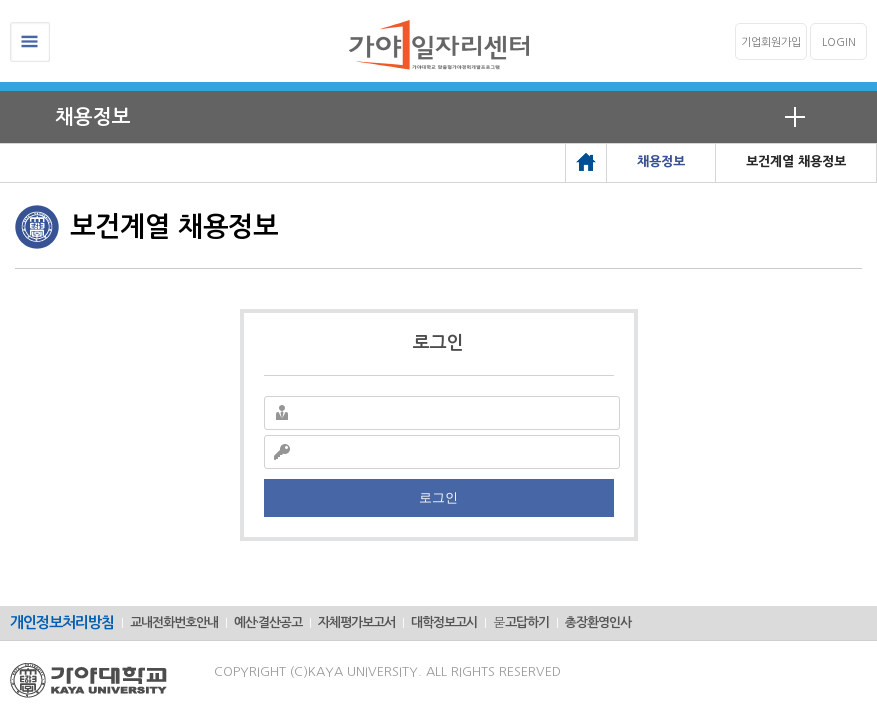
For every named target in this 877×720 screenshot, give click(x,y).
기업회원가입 (771, 42)
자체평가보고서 (356, 622)
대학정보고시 (444, 622)
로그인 (438, 497)
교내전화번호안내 (174, 622)
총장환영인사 (598, 622)
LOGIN (839, 42)
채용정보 (93, 117)
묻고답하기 (521, 622)
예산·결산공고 (268, 622)
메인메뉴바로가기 (0, 0)
